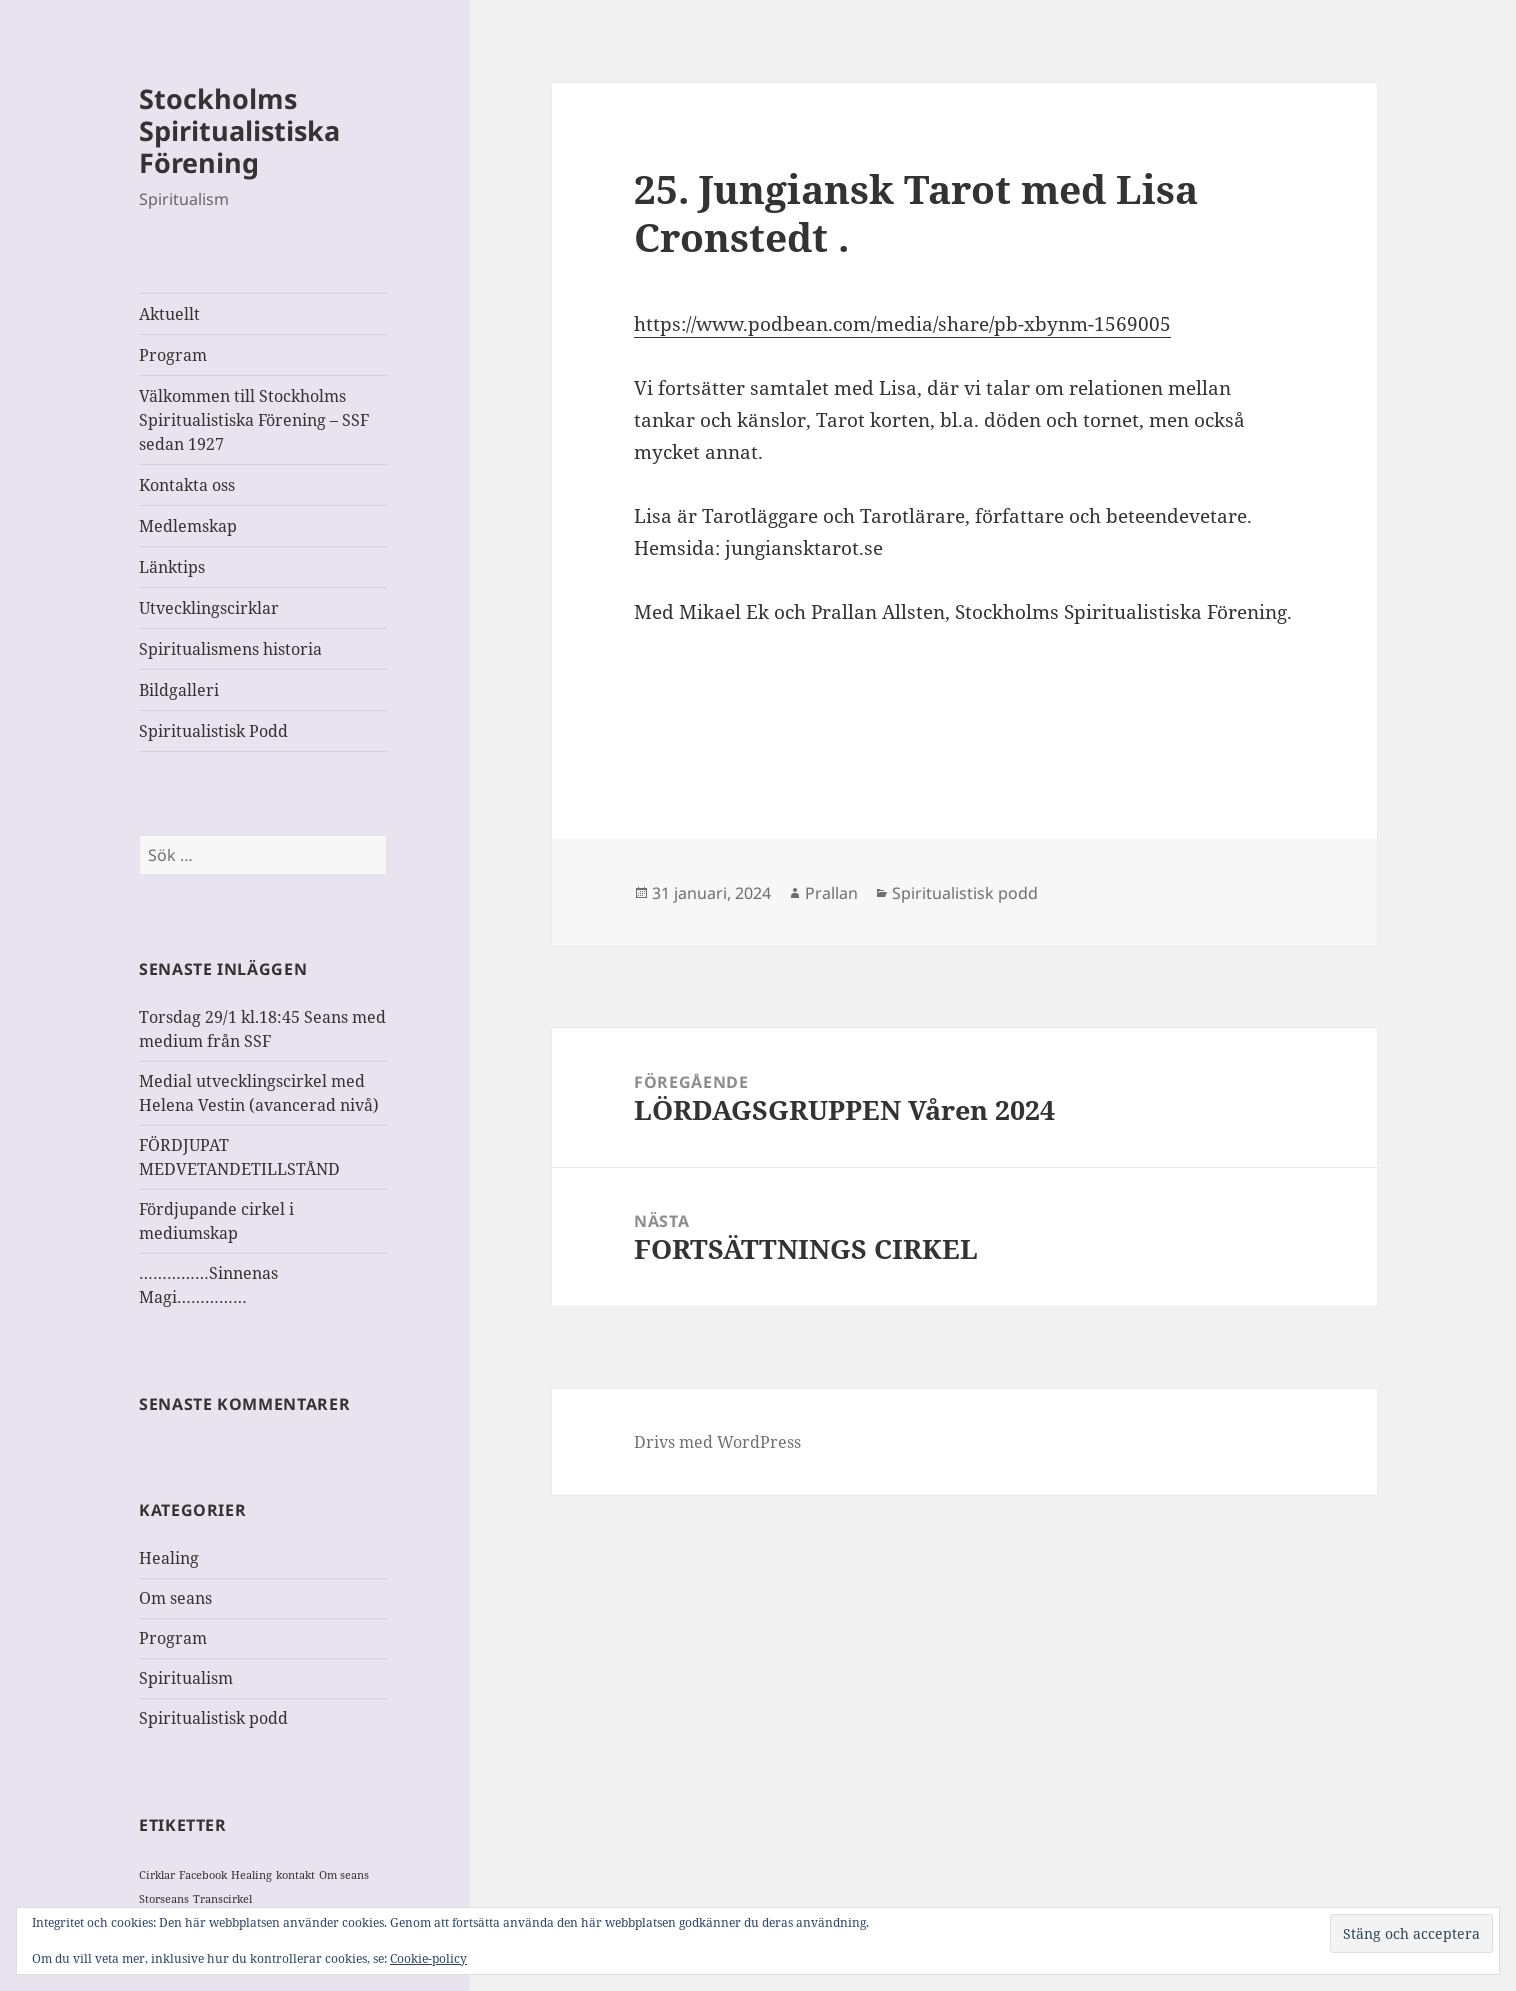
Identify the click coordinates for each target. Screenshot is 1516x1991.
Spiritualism (186, 1678)
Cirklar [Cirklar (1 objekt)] (157, 1875)
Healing (169, 1558)
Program (173, 355)
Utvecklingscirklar (209, 608)
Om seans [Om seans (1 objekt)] (344, 1875)
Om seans (175, 1598)
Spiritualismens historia (230, 649)
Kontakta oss (187, 485)
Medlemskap (188, 526)
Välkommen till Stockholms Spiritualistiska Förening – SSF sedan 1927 (254, 420)
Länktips (172, 567)
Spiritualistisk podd (213, 1718)
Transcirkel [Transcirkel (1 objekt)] (222, 1899)
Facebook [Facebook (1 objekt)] (203, 1875)
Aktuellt (169, 314)
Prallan (831, 893)
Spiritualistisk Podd (213, 731)
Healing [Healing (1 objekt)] (251, 1875)
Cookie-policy (428, 1958)
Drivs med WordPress (717, 1442)
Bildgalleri (179, 690)
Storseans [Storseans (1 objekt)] (164, 1899)
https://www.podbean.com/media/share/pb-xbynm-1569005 (902, 324)
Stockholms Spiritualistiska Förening (239, 130)
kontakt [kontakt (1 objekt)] (295, 1875)
